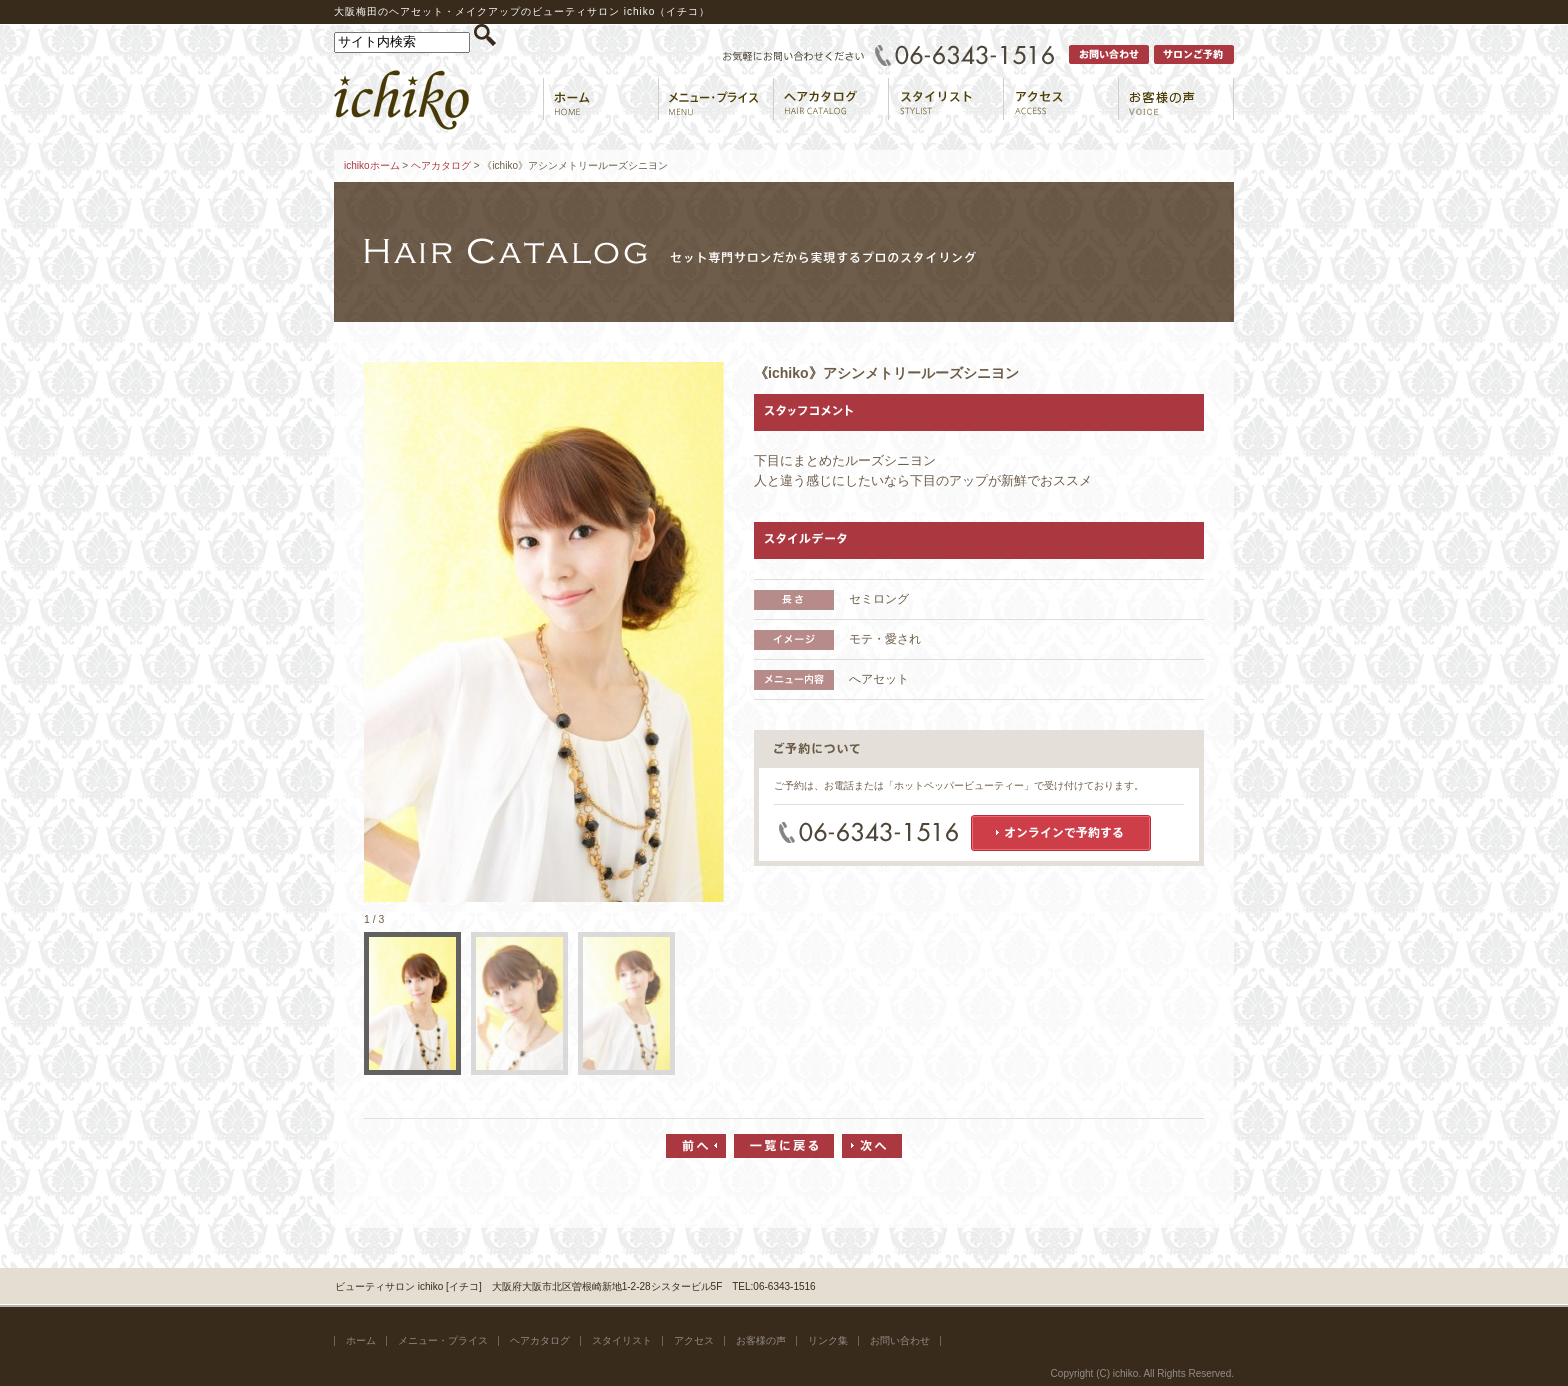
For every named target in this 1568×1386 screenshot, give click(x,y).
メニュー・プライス (443, 1340)
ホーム (361, 1340)
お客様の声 (761, 1340)
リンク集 (828, 1340)
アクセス (694, 1340)
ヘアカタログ (441, 165)
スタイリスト (622, 1340)
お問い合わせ (900, 1340)
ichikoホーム (372, 165)
